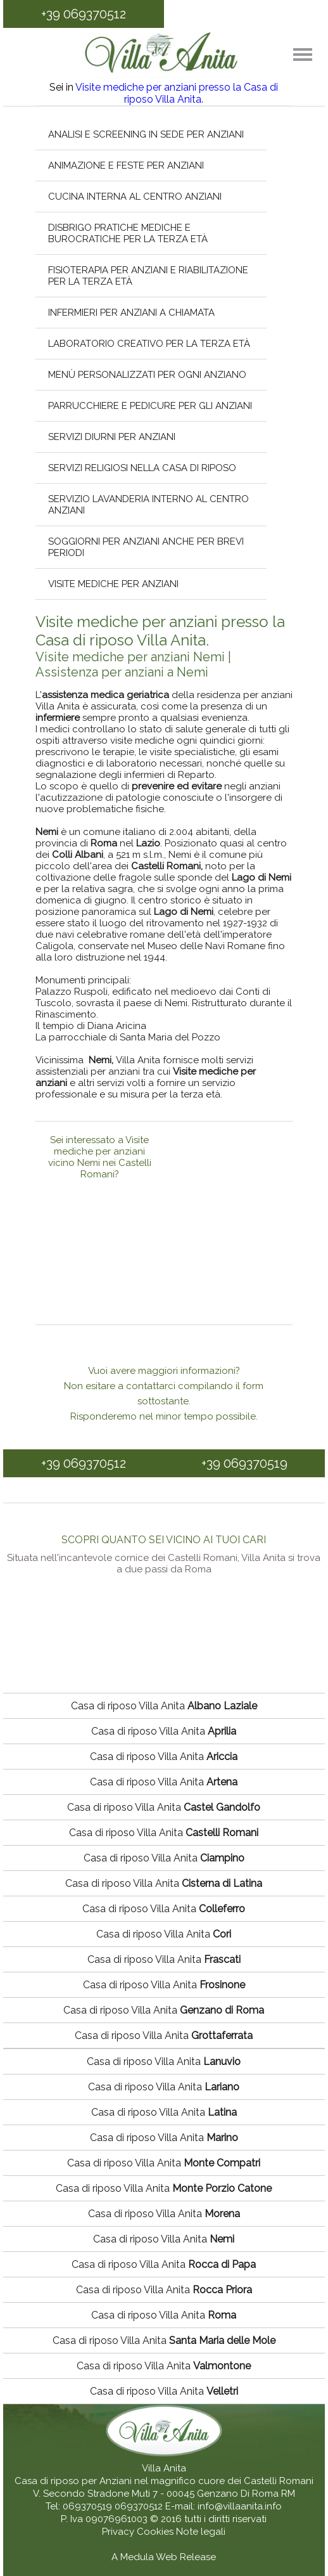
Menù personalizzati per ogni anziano (147, 374)
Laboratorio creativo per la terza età (149, 343)
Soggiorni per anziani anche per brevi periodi (146, 547)
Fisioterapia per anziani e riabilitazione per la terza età (148, 275)
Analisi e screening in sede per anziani (146, 134)
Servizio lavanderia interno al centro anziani (148, 504)
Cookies (156, 2531)
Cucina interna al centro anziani (135, 196)
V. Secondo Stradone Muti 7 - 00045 (113, 2493)
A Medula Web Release (163, 2557)
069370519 (87, 2506)
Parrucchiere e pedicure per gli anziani (150, 405)
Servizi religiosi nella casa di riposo (142, 468)
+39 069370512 (83, 14)
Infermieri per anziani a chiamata (131, 312)
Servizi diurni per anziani (111, 437)
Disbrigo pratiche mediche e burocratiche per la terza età (128, 233)
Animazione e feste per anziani (126, 165)
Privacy (119, 2531)
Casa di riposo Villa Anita (164, 1706)
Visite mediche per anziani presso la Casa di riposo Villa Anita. (176, 93)
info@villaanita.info (240, 2506)
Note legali (200, 2531)
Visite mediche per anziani (113, 584)
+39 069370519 (244, 1463)
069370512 (139, 2506)
